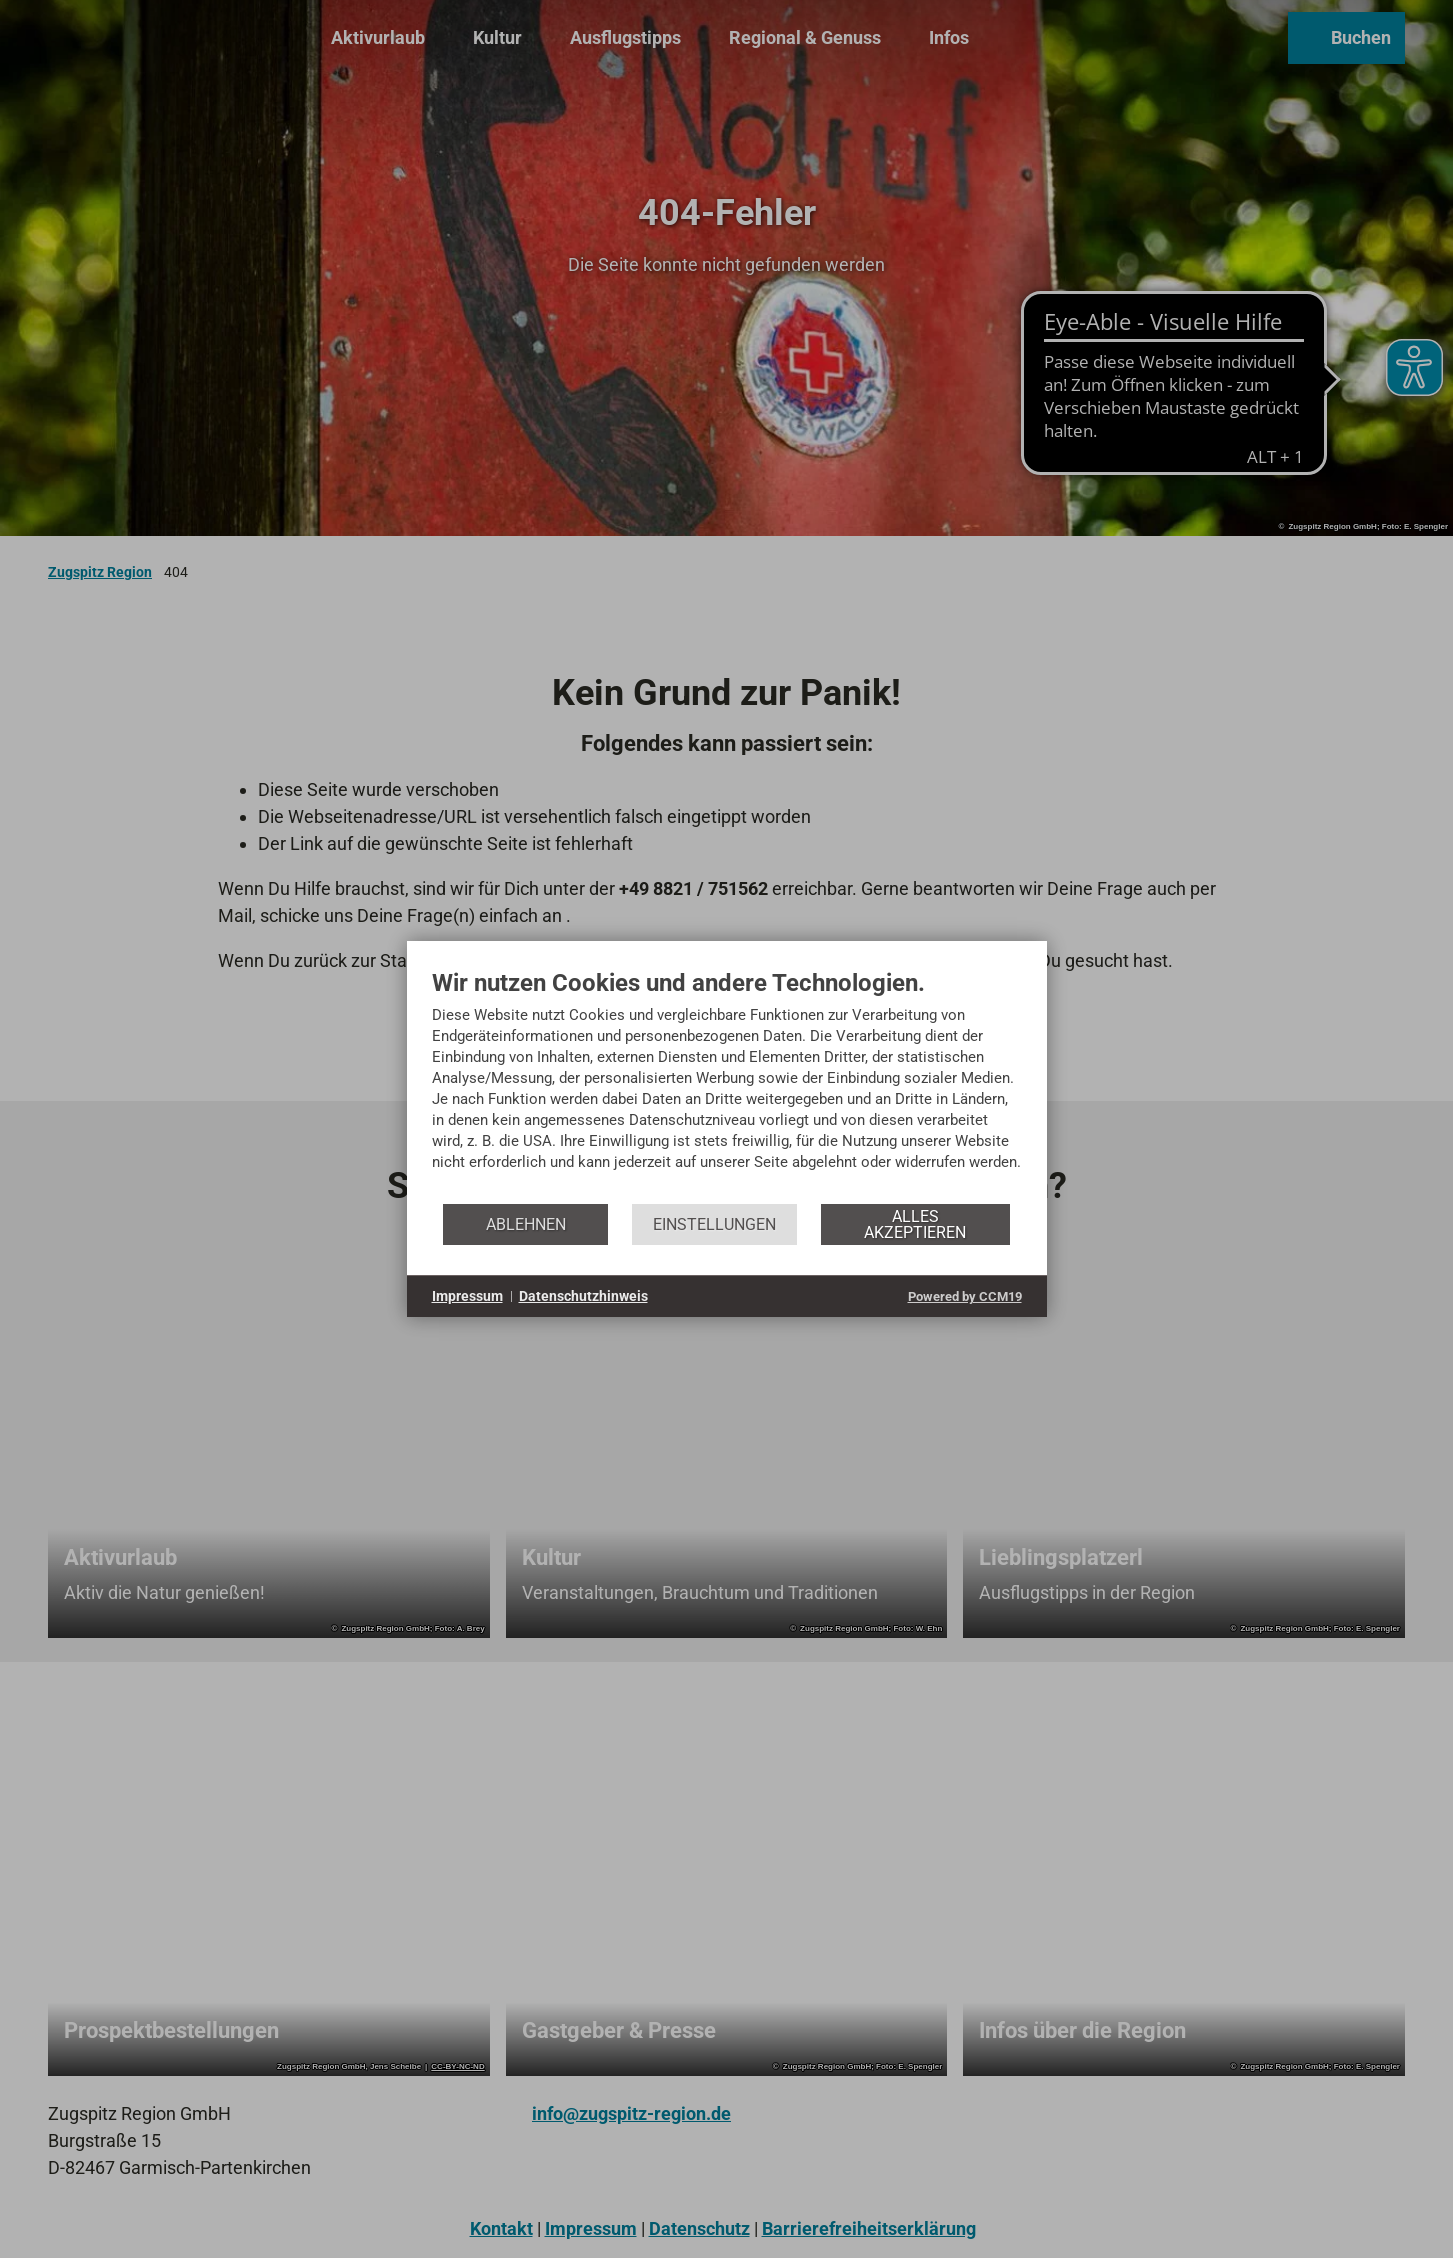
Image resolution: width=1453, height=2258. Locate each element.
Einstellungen (714, 1224)
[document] (727, 1085)
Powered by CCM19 (965, 1296)
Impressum (467, 1296)
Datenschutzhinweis (583, 1296)
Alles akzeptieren (915, 1224)
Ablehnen (526, 1224)
